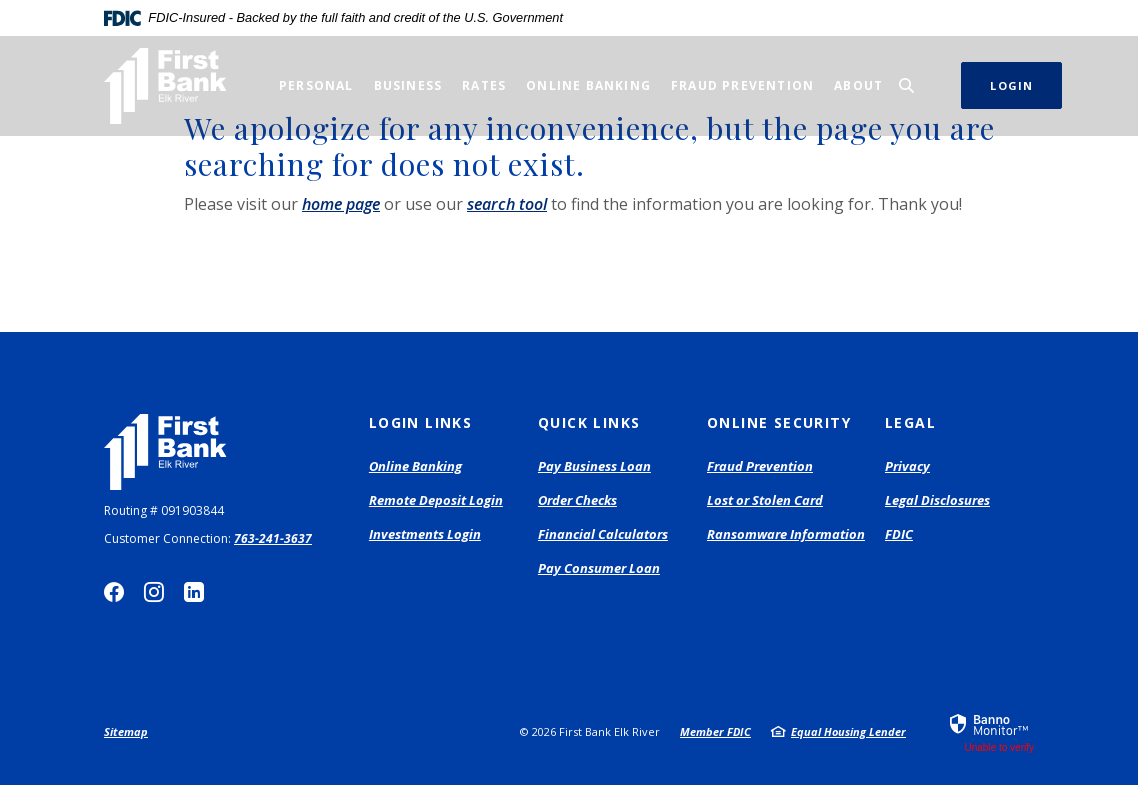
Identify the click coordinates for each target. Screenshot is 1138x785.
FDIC (899, 534)
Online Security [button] (779, 422)
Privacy (907, 466)
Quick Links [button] (589, 422)
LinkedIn (194, 592)
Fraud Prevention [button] (742, 85)
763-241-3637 (273, 538)
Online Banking (415, 466)
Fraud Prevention (760, 466)
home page (341, 204)
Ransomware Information (786, 534)
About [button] (858, 85)
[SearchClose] (907, 85)
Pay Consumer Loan (599, 569)
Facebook (114, 592)
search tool (507, 204)
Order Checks (577, 501)
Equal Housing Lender (848, 731)
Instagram (154, 592)
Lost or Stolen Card (765, 500)
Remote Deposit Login (436, 501)
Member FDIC (715, 731)
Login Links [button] (420, 422)
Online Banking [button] (588, 85)
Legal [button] (910, 422)
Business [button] (408, 85)
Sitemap (126, 731)
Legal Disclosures (937, 500)
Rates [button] (484, 85)
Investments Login (425, 535)
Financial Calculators (603, 534)
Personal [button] (316, 85)
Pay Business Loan (594, 467)
